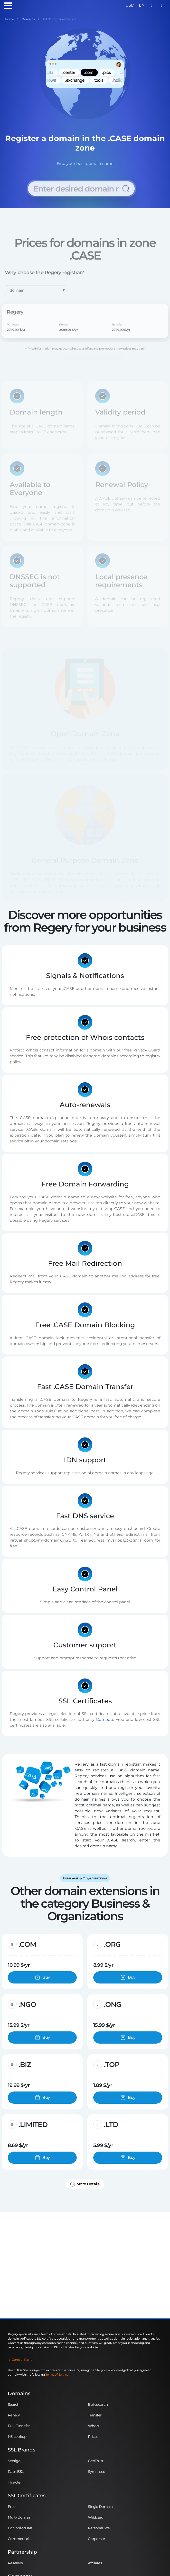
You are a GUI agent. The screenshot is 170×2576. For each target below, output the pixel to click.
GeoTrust (95, 2461)
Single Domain (100, 2506)
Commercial (18, 2538)
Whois (93, 2425)
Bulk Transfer (19, 2425)
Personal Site (99, 2528)
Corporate (96, 2538)
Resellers (15, 2563)
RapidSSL (16, 2471)
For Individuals (20, 2528)
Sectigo (14, 2461)
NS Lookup (17, 2436)
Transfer (94, 2415)
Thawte (14, 2482)
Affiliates (95, 2563)
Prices (93, 2436)
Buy (42, 1977)
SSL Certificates (27, 2495)
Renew (13, 2415)
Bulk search (98, 2404)
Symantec (96, 2471)
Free (11, 2506)
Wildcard (95, 2517)
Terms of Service (57, 2374)
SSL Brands (21, 2450)
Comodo (104, 1719)
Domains (19, 2393)
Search (13, 2404)
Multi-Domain (19, 2517)
